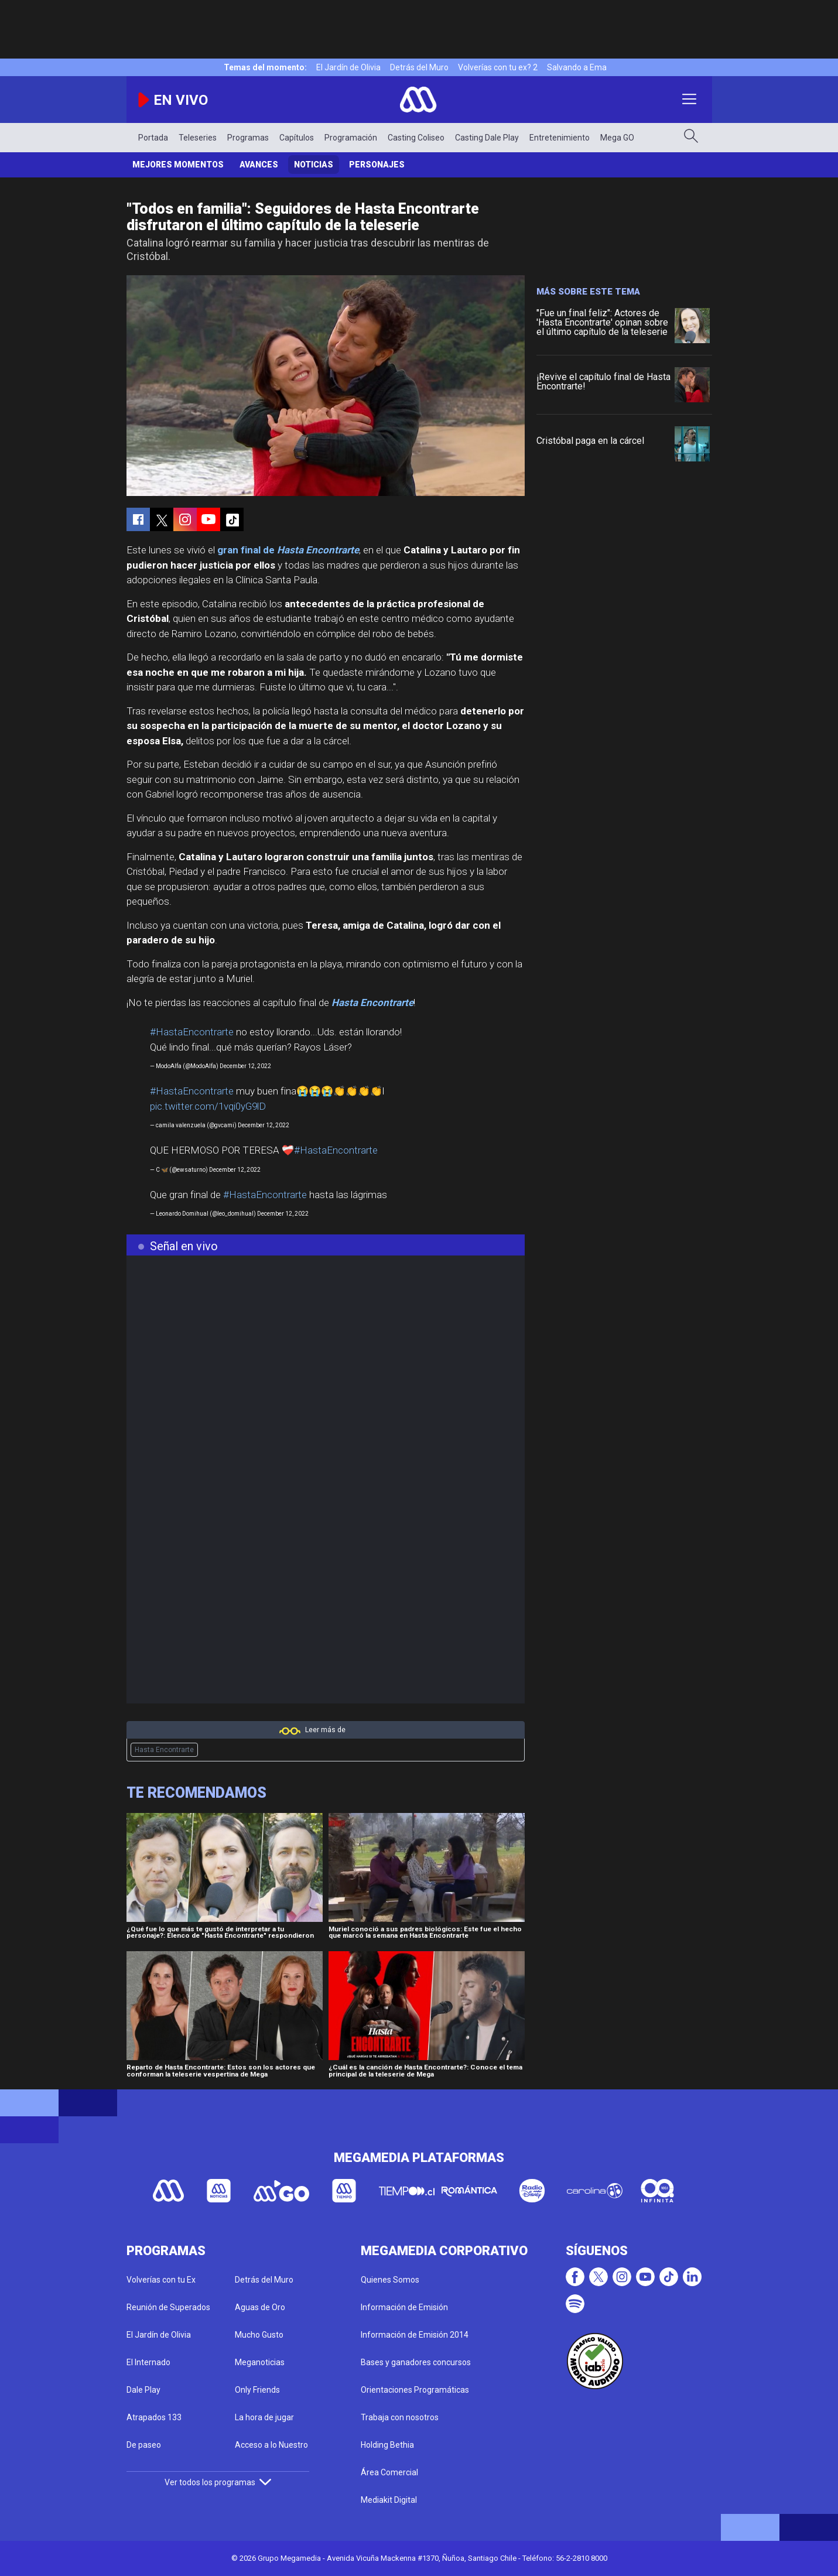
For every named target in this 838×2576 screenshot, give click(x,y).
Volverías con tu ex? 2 (498, 67)
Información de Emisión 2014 (414, 2334)
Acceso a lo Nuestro (271, 2445)
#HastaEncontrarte (192, 1032)
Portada (153, 137)
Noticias (313, 164)
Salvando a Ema (577, 67)
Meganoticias (260, 2362)
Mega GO (617, 137)
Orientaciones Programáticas (415, 2389)
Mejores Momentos (178, 164)
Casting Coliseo (416, 137)
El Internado (148, 2362)
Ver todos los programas (218, 2482)
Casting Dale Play (487, 137)
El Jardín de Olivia (348, 67)
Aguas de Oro (260, 2307)
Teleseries (198, 137)
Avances (259, 164)
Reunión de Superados (168, 2307)
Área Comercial (389, 2472)
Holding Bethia (387, 2445)
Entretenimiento (559, 137)
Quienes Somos (390, 2279)
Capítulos (296, 137)
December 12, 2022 (245, 1066)
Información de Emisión (404, 2307)
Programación (350, 137)
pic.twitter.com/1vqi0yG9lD (208, 1106)
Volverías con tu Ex (161, 2279)
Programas (248, 137)
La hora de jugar (264, 2417)
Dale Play (143, 2389)
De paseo (143, 2445)
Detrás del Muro (419, 67)
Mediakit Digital (389, 2500)
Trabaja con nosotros (400, 2417)
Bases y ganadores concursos (416, 2362)
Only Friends (257, 2389)
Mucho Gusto (259, 2334)
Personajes (377, 164)
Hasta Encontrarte (164, 1750)
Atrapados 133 (154, 2417)
